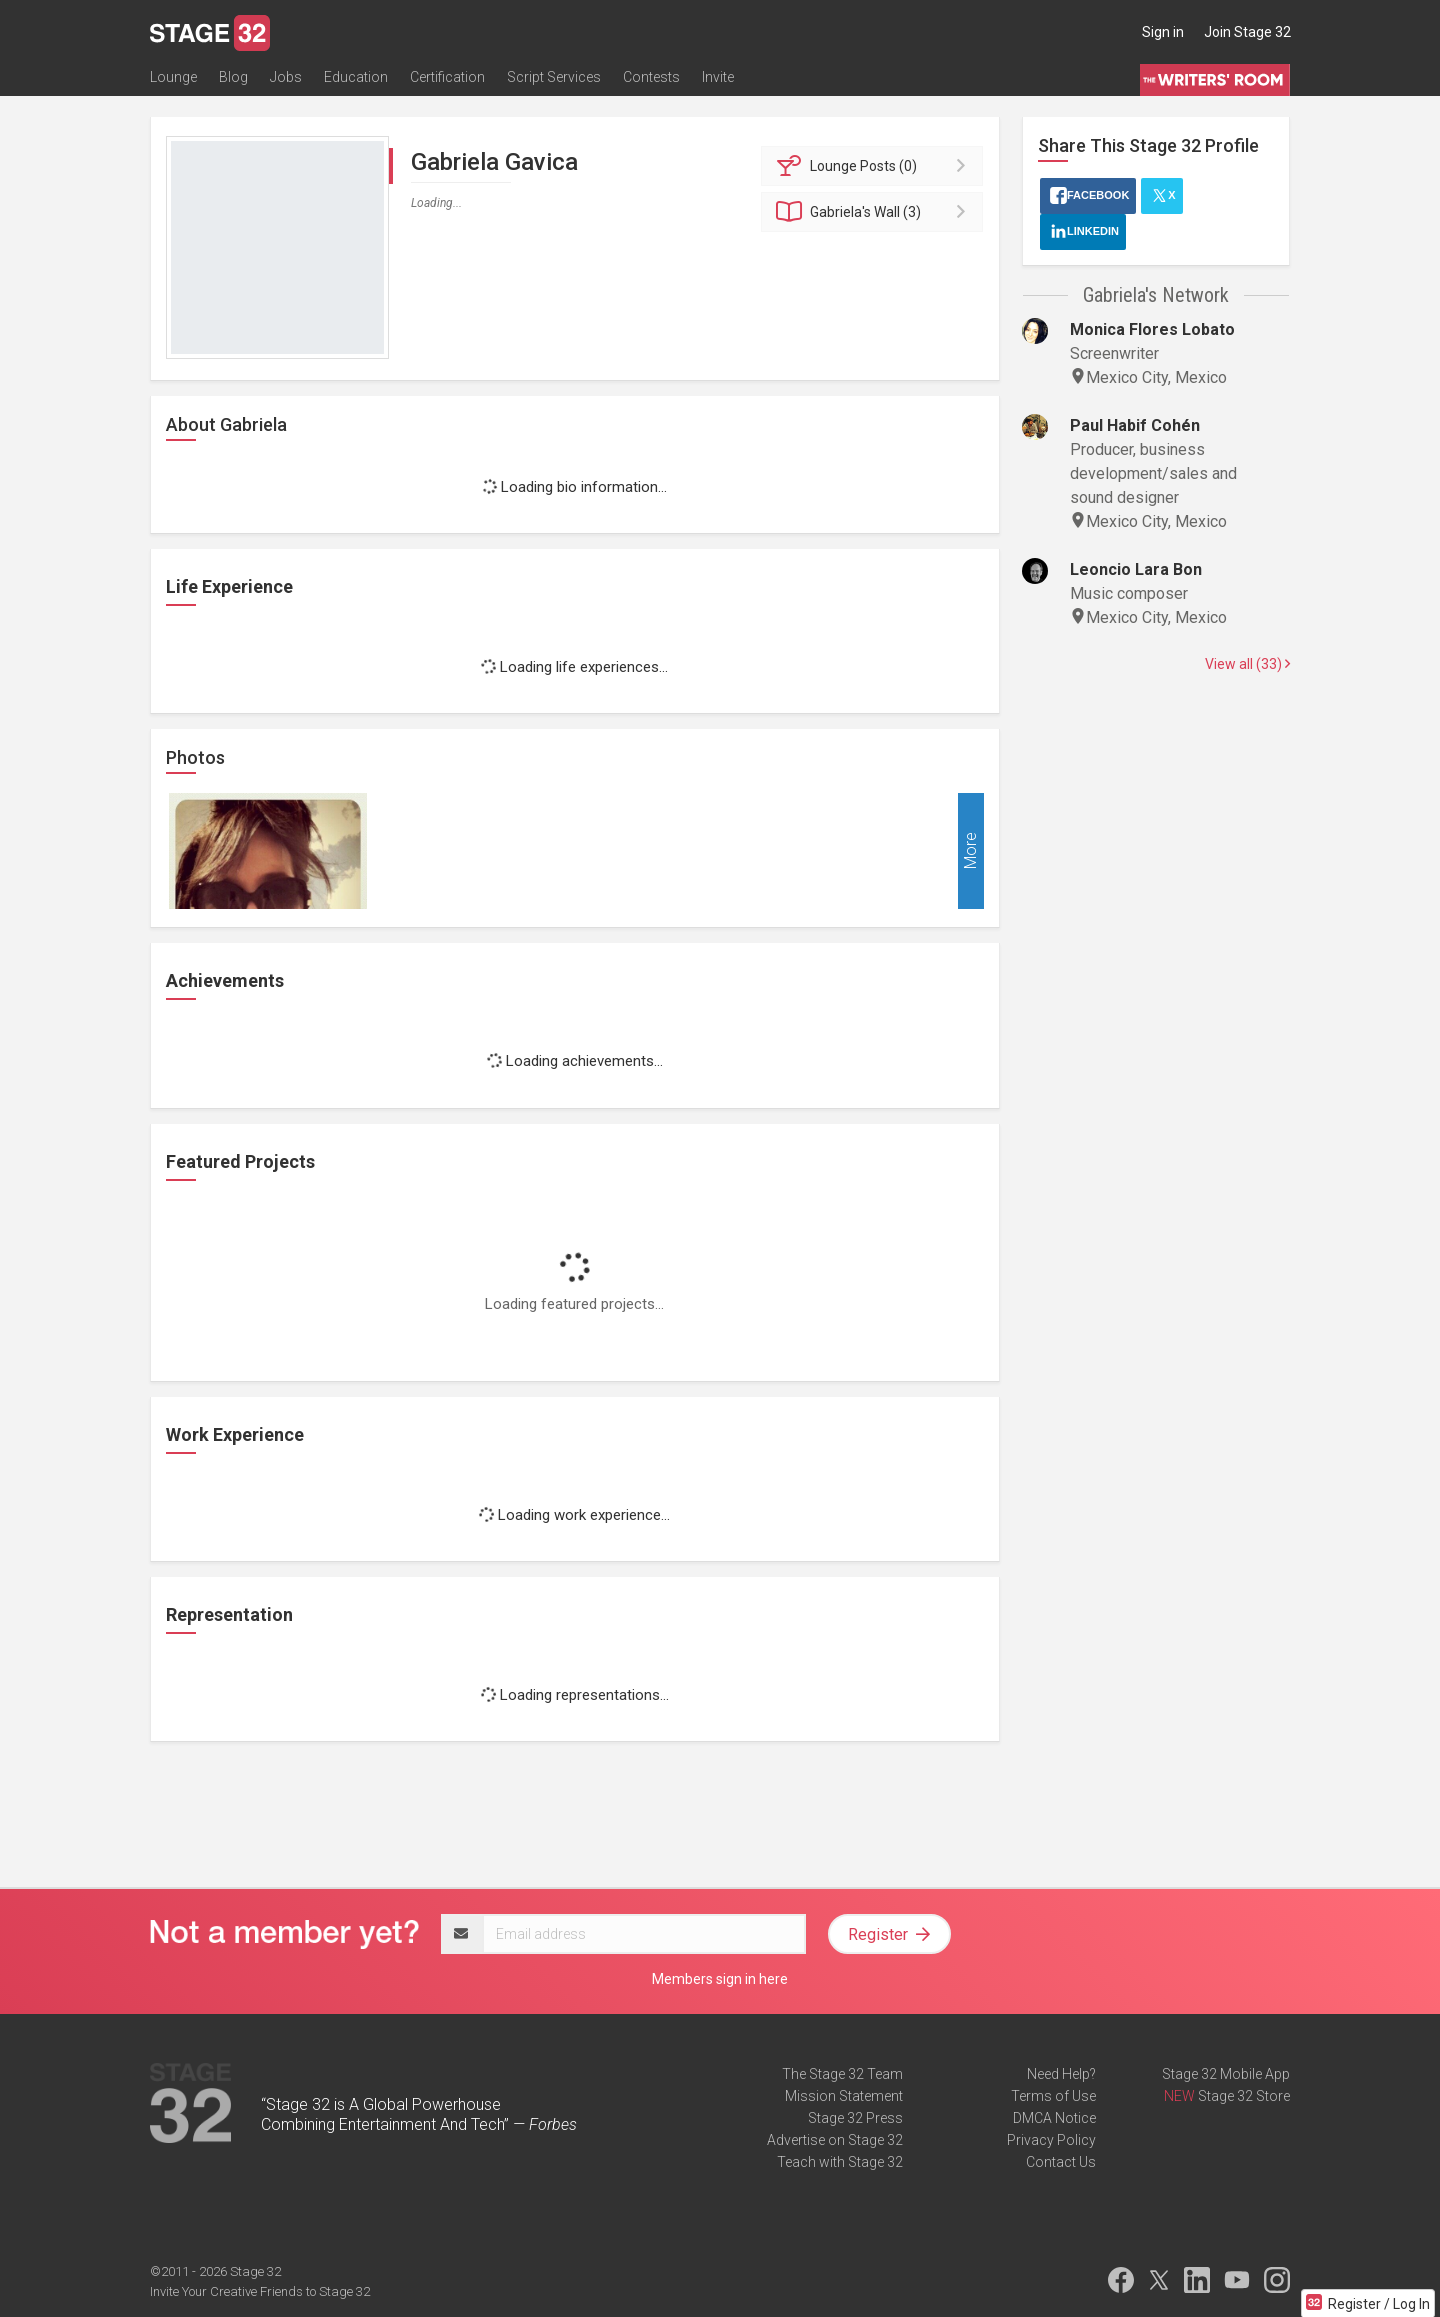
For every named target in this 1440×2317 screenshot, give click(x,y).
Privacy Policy (1051, 2140)
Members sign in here (720, 1979)
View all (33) (1247, 664)
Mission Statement (844, 2096)
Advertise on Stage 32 (835, 2140)
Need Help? (1061, 2074)
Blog (233, 77)
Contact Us (1061, 2162)
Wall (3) (875, 212)
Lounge (173, 77)
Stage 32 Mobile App (1226, 2074)
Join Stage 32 (1247, 32)
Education (356, 77)
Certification (447, 77)
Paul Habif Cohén (1135, 425)
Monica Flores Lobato (1152, 329)
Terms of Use (1053, 2096)
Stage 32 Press (855, 2118)
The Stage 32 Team (842, 2074)
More (970, 851)
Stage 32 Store (1244, 2096)
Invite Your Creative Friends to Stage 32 (260, 2291)
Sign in (1163, 32)
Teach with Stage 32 (840, 2162)
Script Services (554, 77)
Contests (651, 77)
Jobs (286, 77)
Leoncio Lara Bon (1136, 569)
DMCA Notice (1054, 2118)
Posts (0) (875, 166)
